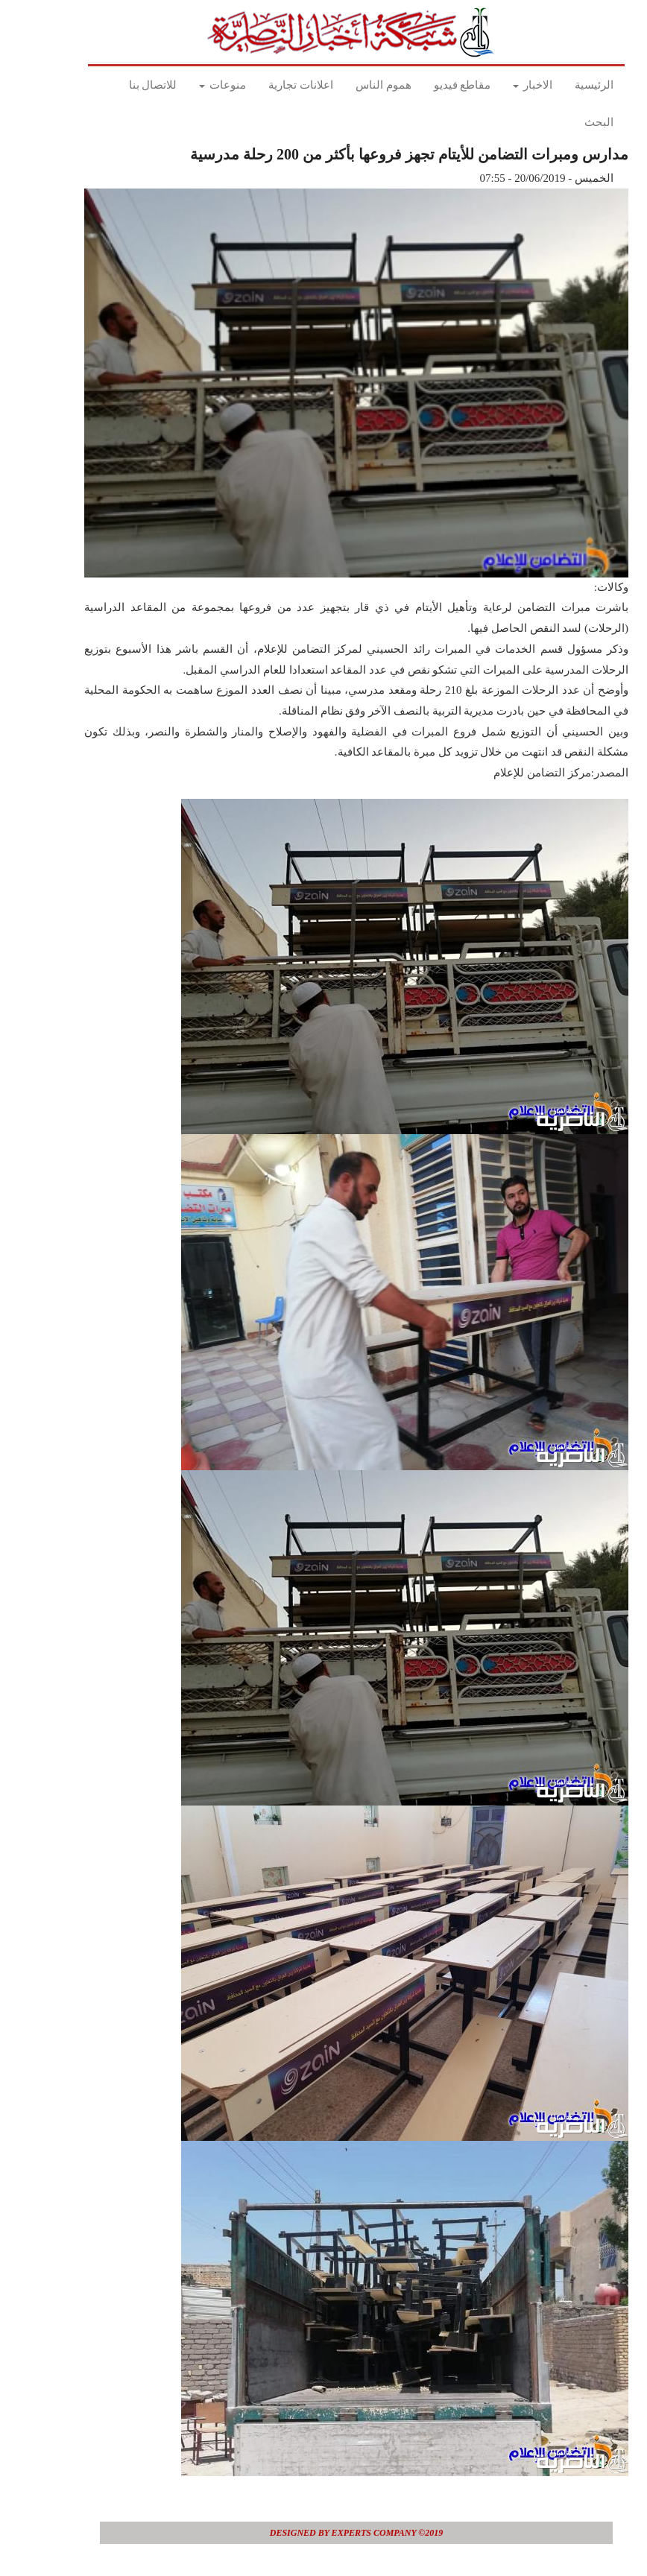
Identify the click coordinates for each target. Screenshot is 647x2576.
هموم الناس (351, 85)
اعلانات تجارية (268, 85)
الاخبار (500, 85)
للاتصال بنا (120, 85)
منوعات (189, 85)
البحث (566, 122)
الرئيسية (561, 85)
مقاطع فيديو (429, 85)
